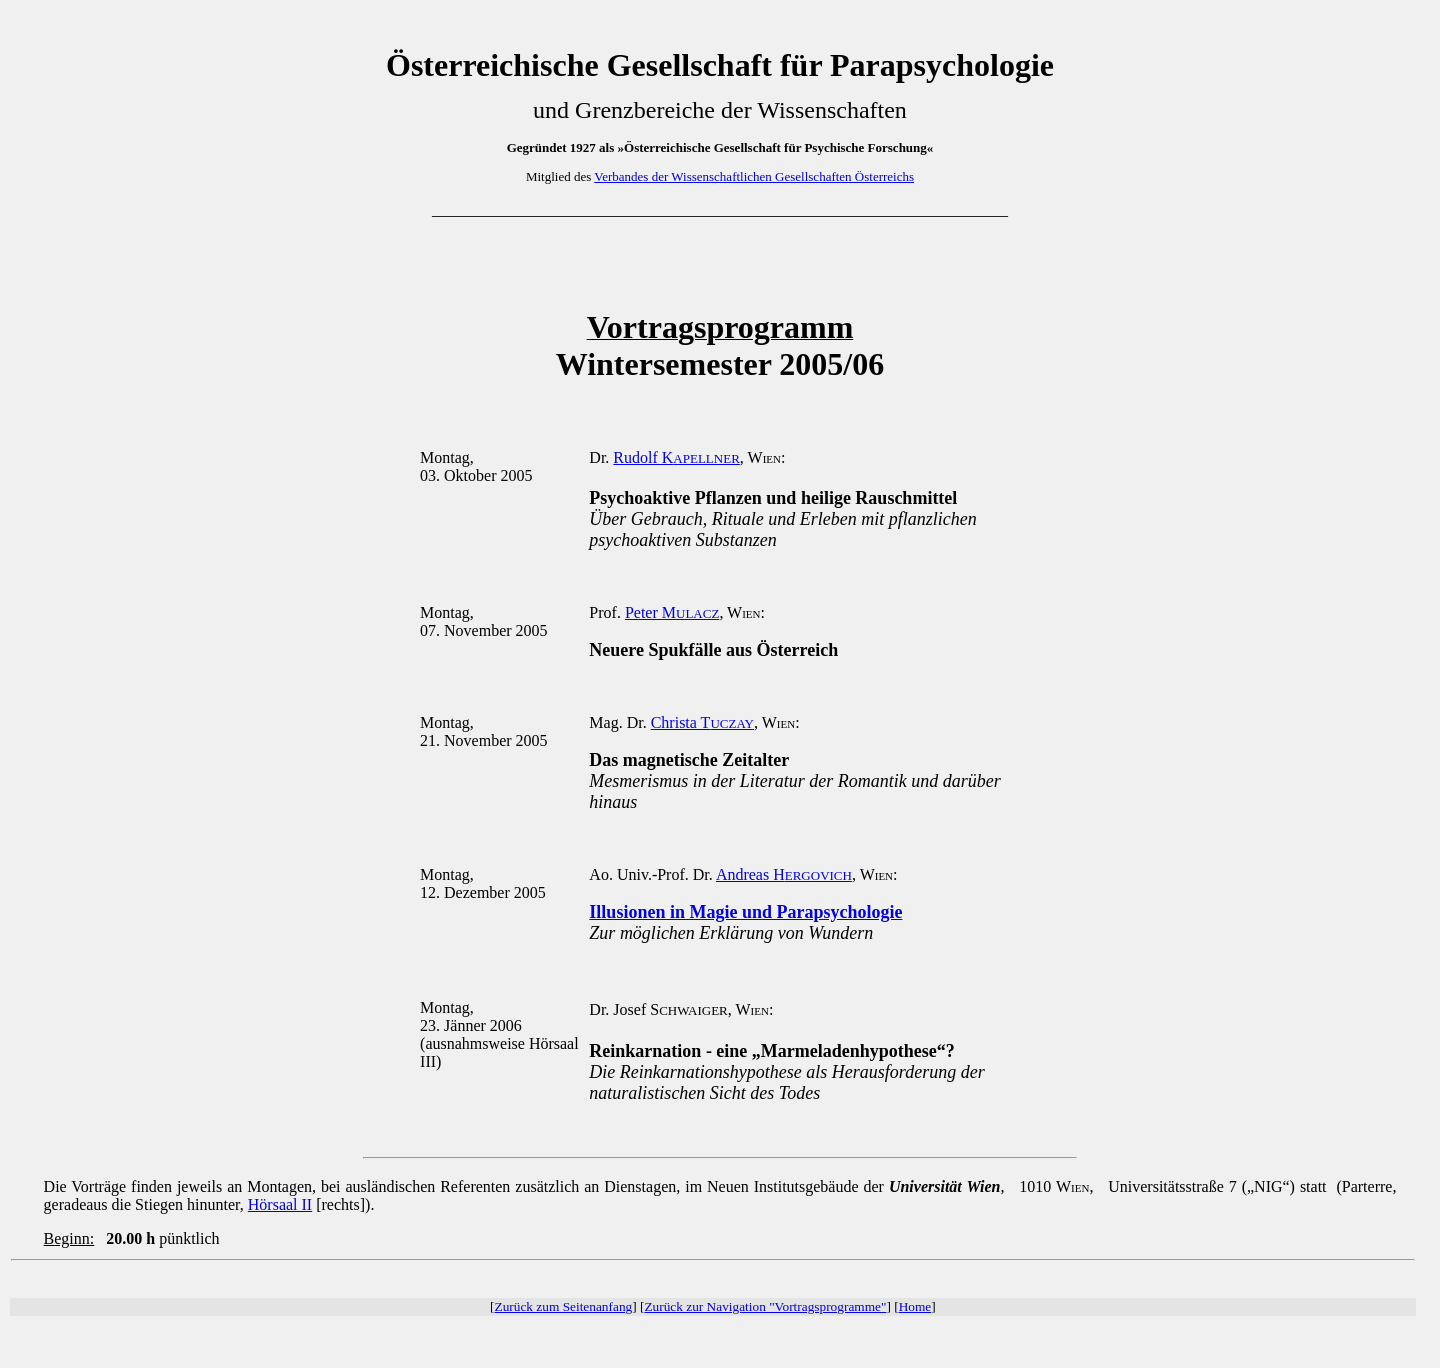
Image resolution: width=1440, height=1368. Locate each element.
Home (915, 1306)
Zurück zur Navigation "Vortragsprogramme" (765, 1306)
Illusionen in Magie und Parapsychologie (745, 912)
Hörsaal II (280, 1204)
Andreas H (784, 874)
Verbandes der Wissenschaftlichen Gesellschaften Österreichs (754, 176)
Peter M (672, 612)
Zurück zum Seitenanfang (564, 1306)
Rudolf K (676, 457)
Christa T (702, 722)
